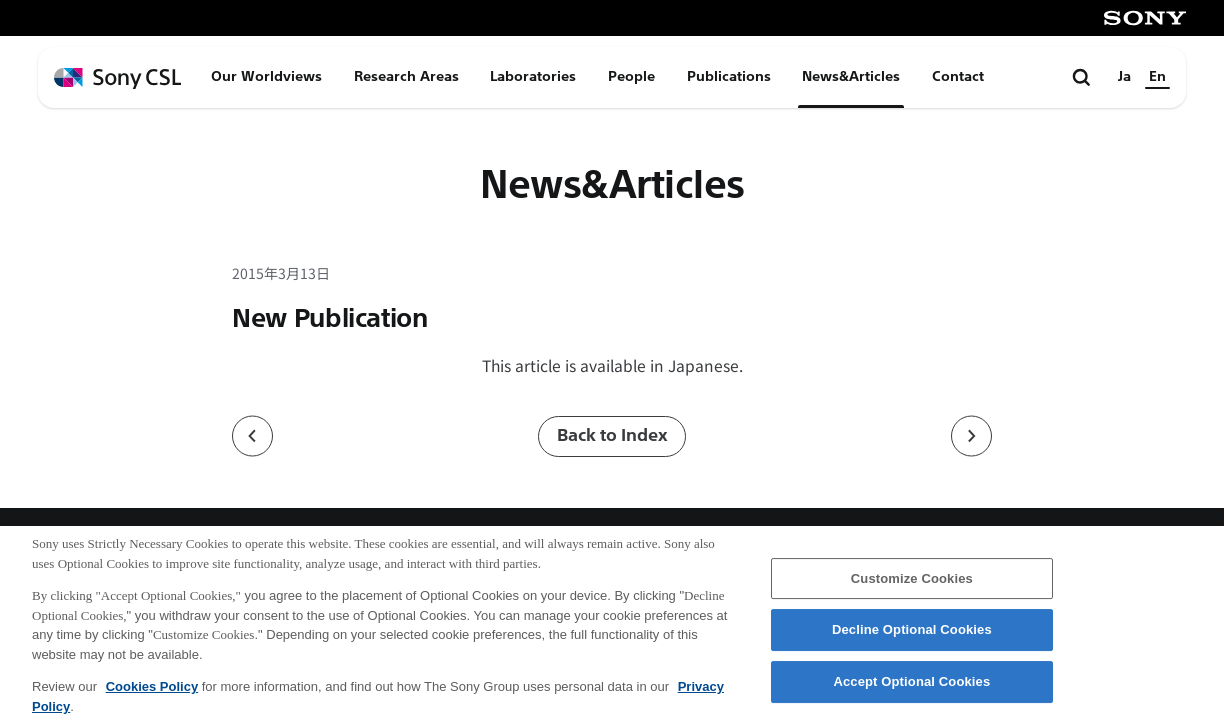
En (1157, 76)
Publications (729, 76)
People (631, 76)
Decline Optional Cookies (912, 637)
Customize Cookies (912, 585)
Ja (1124, 76)
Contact (958, 76)
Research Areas (406, 76)
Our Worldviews (266, 76)
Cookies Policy (152, 694)
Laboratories (533, 76)
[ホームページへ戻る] (118, 78)
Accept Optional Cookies (911, 689)
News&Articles (851, 76)
